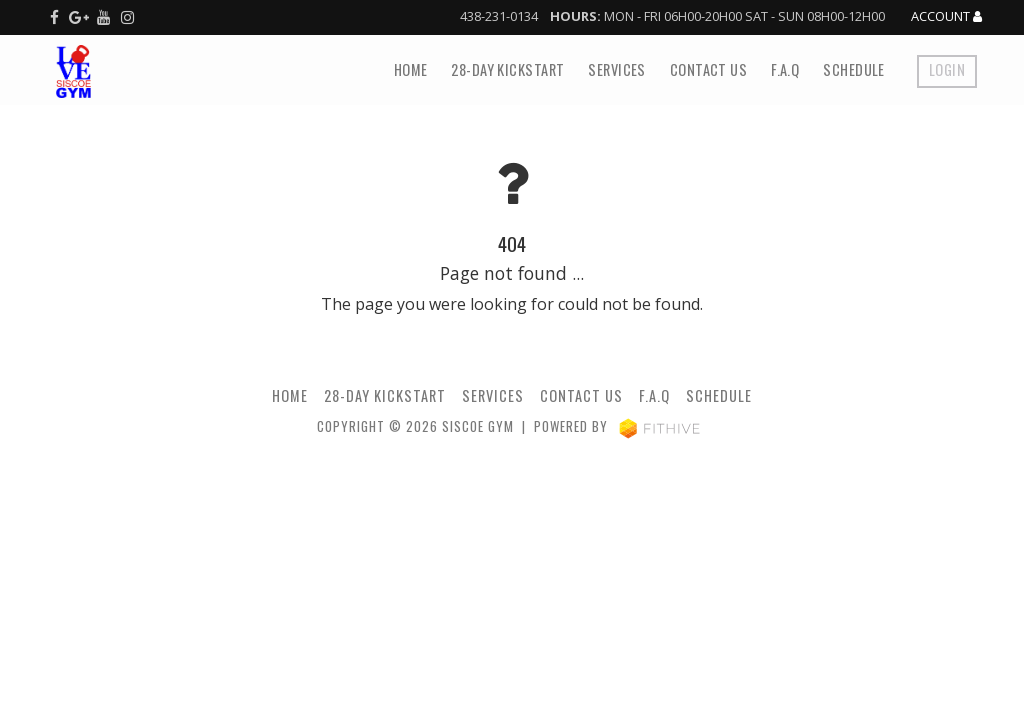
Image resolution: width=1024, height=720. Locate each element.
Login (947, 69)
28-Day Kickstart (507, 69)
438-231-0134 (499, 16)
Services (616, 69)
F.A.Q (785, 69)
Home (411, 69)
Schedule (853, 69)
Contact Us (708, 69)
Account (946, 17)
